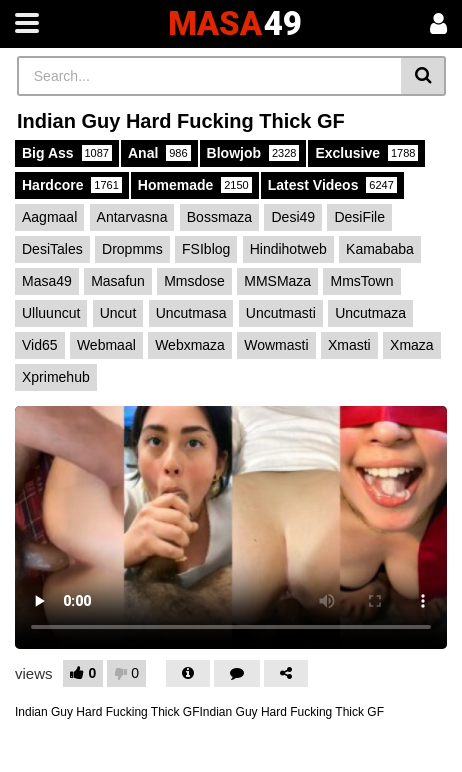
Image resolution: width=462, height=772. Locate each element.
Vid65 (40, 345)
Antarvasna (132, 217)
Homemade (195, 185)
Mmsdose (194, 281)
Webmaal (106, 345)
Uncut (118, 313)
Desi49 (293, 217)
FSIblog (206, 249)
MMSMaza (277, 281)
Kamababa (380, 249)
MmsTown (361, 281)
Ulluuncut (51, 313)
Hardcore (72, 185)
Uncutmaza (370, 313)
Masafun (118, 281)
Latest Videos (332, 185)
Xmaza (412, 345)
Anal (159, 153)
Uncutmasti (281, 313)
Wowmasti (276, 345)
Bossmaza (219, 217)
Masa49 (47, 281)
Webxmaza (190, 345)
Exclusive (366, 153)
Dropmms (132, 249)
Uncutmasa (191, 313)
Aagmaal (49, 217)
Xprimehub (56, 377)
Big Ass (67, 153)
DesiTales (52, 249)
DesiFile (359, 217)
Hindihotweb (288, 249)
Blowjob (253, 153)
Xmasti (349, 345)
